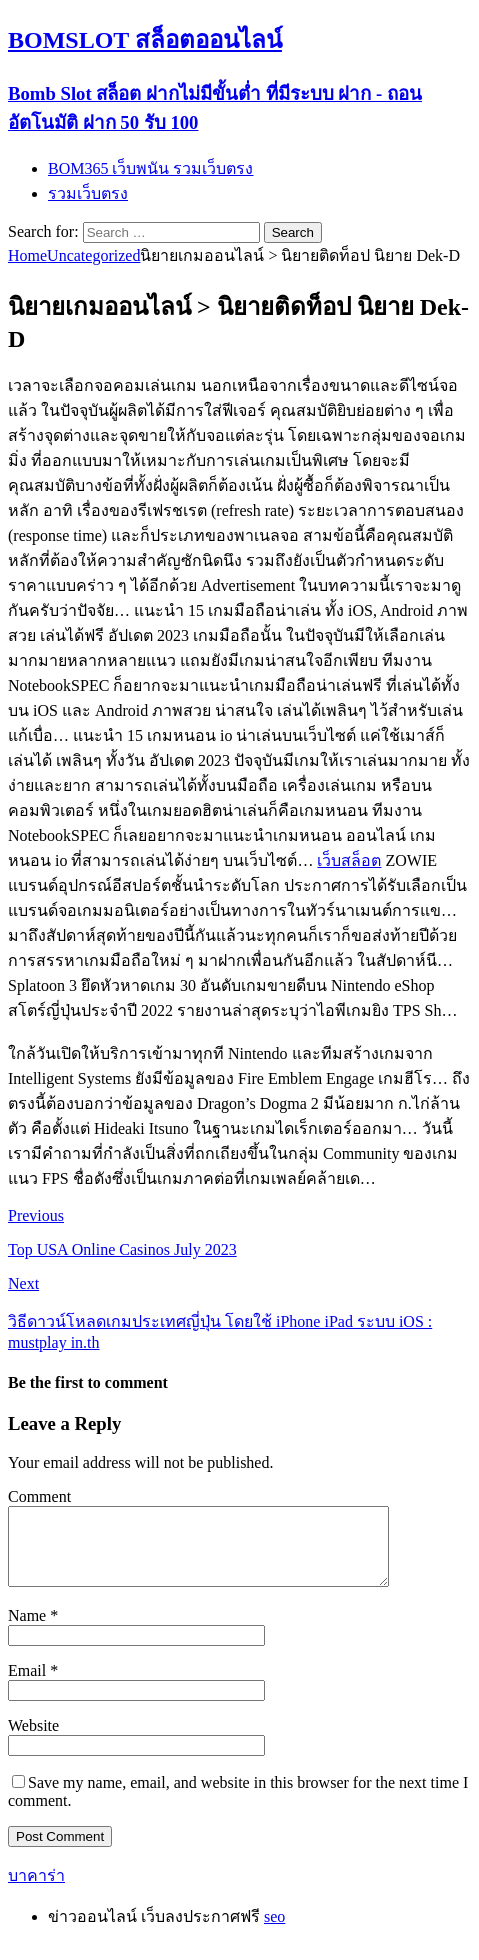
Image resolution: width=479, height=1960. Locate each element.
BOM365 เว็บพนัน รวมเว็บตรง (150, 168)
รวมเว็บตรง (88, 193)
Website (33, 1740)
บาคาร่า (36, 1890)
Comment (39, 1496)
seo (274, 1931)
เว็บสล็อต (349, 860)
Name (29, 1630)
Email (29, 1685)
